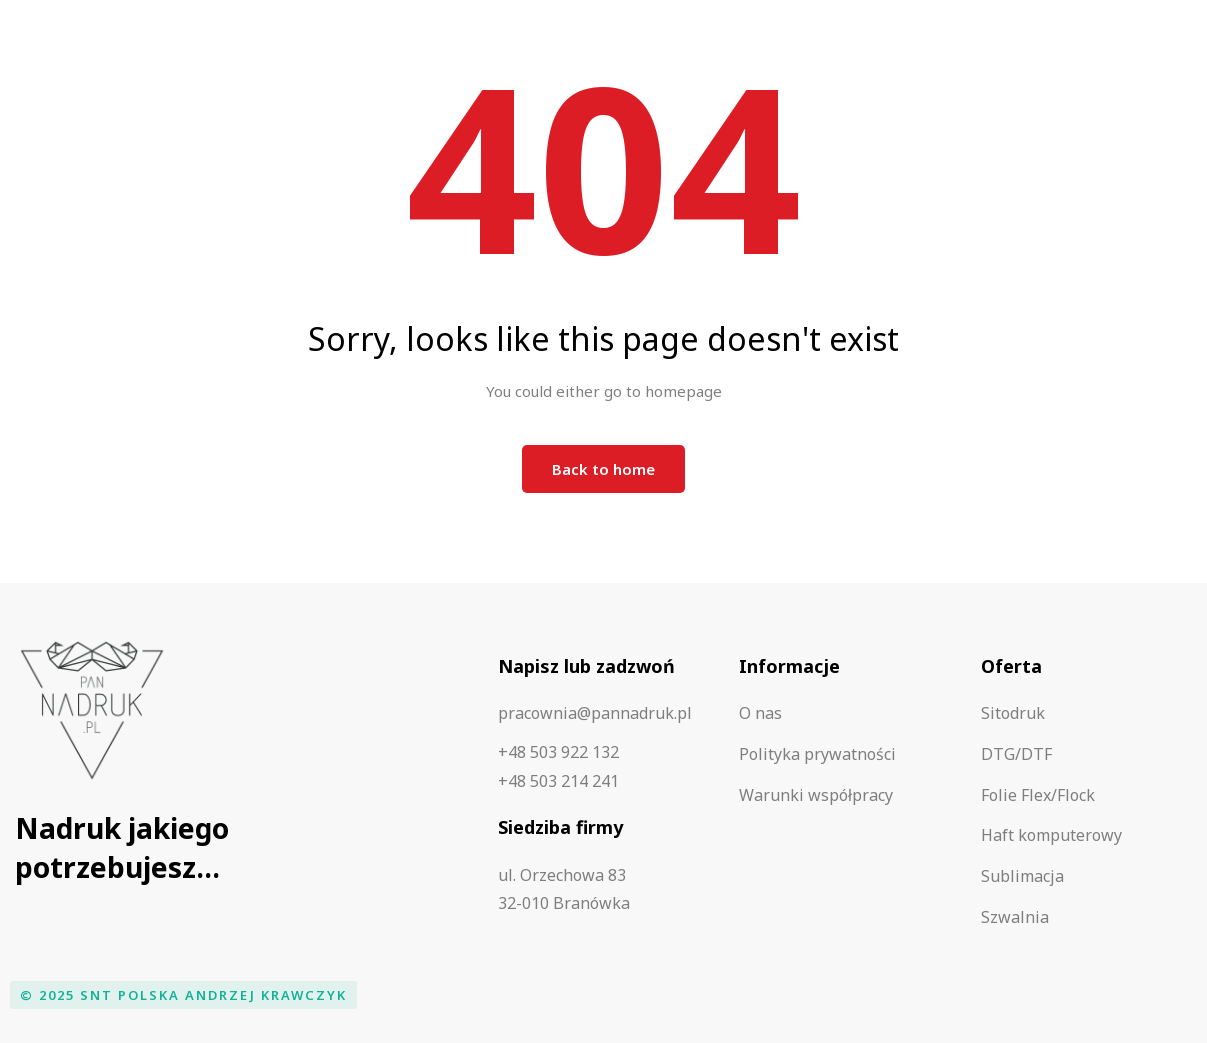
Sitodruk (1013, 713)
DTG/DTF (1016, 754)
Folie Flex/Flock (1038, 795)
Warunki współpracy (816, 795)
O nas (760, 713)
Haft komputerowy (1051, 835)
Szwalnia (1015, 917)
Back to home (603, 469)
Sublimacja (1022, 876)
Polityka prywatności (817, 754)
